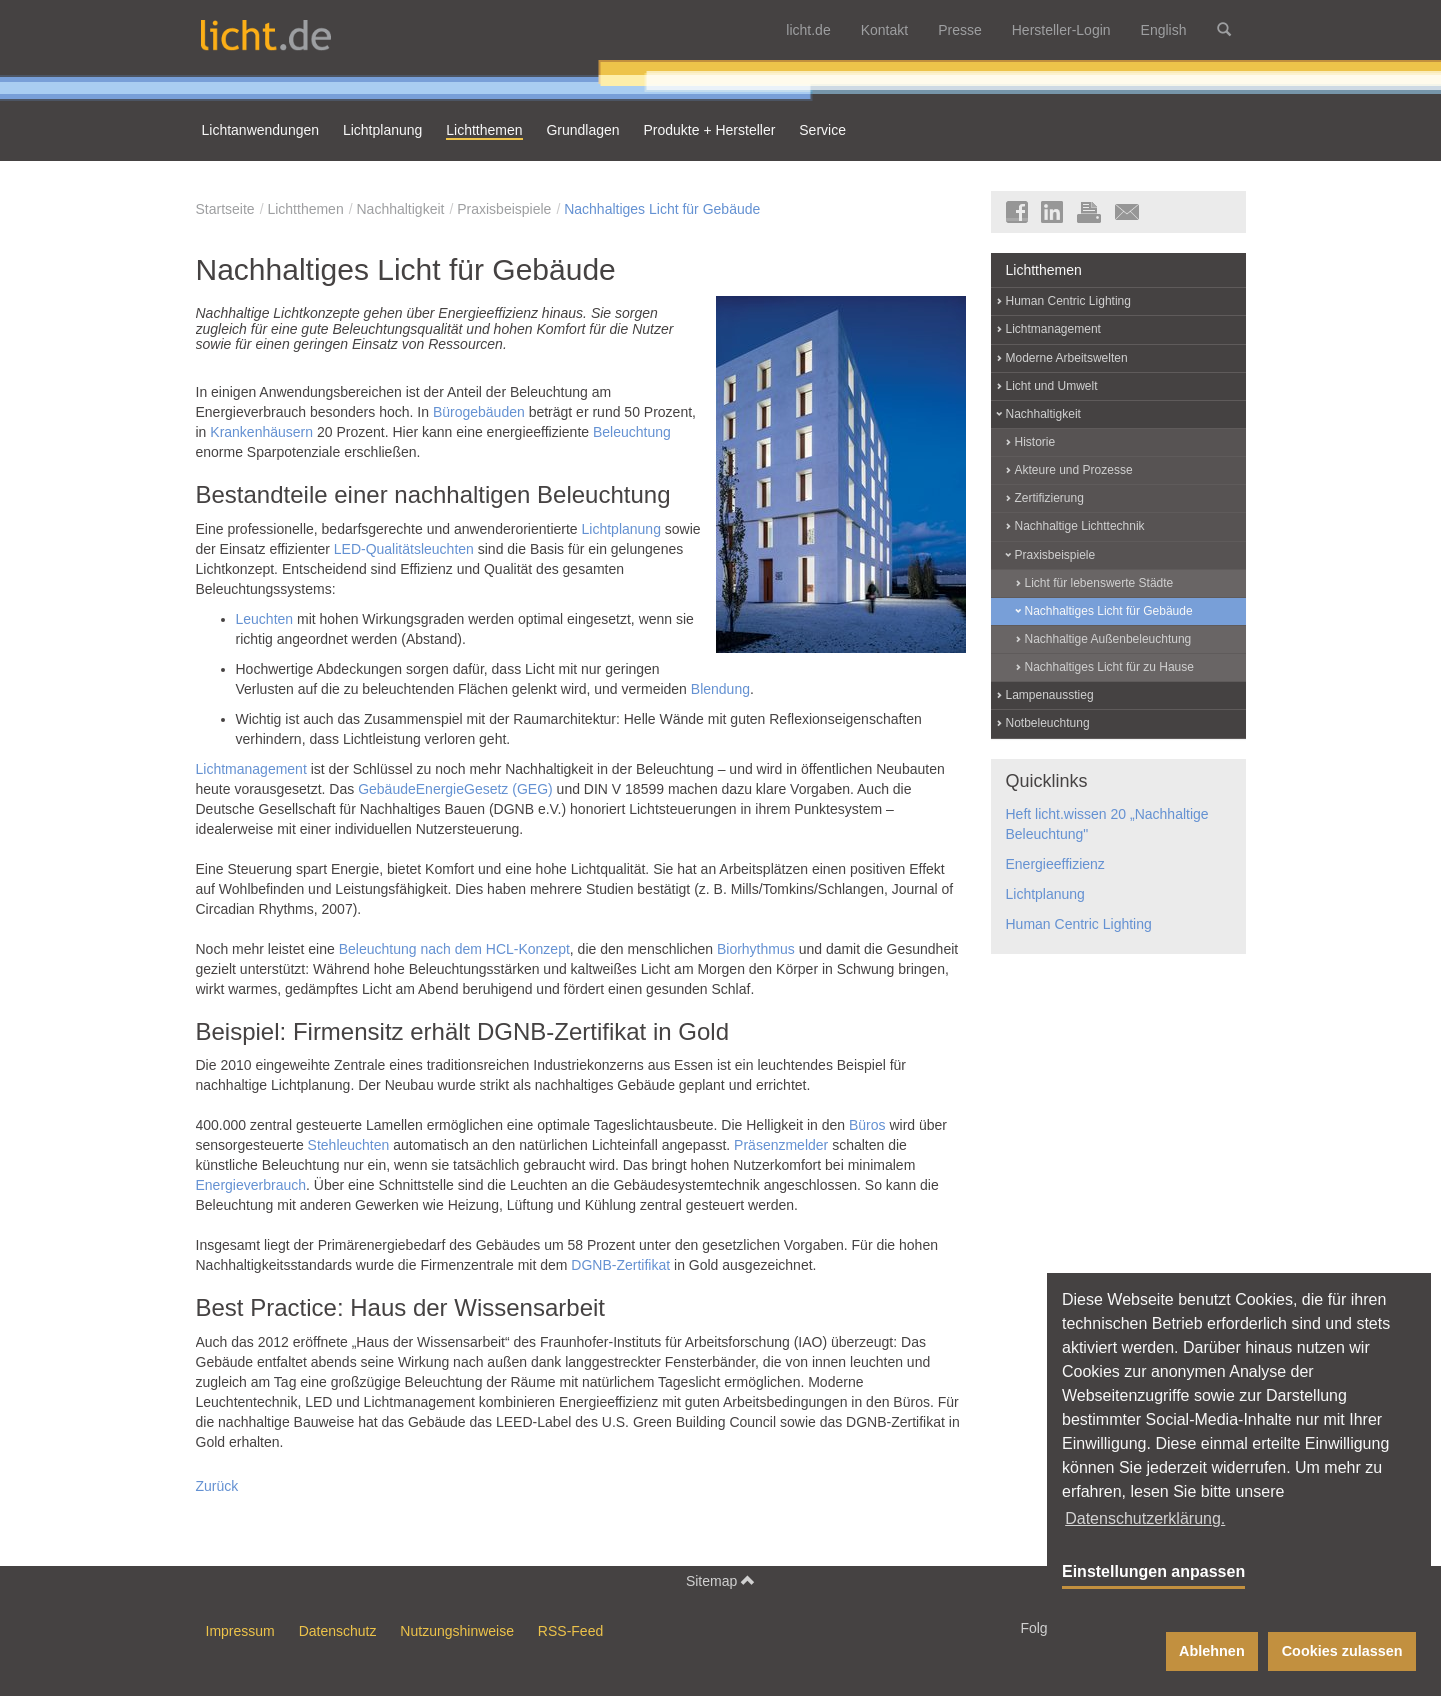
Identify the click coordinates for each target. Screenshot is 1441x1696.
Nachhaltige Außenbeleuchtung (1108, 639)
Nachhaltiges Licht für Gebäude (662, 209)
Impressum (240, 1631)
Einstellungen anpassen (1153, 1571)
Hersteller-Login (1061, 30)
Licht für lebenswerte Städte (1099, 583)
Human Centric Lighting (1068, 301)
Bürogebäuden (479, 412)
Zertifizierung (1049, 498)
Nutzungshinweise (457, 1631)
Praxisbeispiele (504, 209)
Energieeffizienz (1055, 864)
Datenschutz (338, 1631)
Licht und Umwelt (1052, 386)
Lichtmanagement (251, 769)
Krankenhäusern (261, 432)
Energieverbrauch (251, 1185)
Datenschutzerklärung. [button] (1145, 1518)
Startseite (225, 209)
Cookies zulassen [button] (1342, 1651)
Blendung (720, 689)
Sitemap (720, 1580)
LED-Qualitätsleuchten (404, 549)
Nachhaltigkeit (400, 209)
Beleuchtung (632, 432)
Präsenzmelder (781, 1145)
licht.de (808, 30)
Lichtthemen (305, 209)
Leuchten (265, 619)
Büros (867, 1125)
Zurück (217, 1486)
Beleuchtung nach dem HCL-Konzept (454, 949)
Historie (1035, 442)
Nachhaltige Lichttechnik (1080, 526)
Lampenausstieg (1050, 695)
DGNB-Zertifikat (620, 1265)
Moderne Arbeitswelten (1067, 358)
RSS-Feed (570, 1631)
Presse (960, 30)
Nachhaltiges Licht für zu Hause (1109, 667)
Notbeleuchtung (1048, 723)
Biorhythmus (756, 949)
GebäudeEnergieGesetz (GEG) (455, 789)
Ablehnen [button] (1212, 1651)
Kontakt (884, 30)
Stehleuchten (349, 1145)
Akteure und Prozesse (1074, 470)
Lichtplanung (621, 529)
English (1164, 30)
